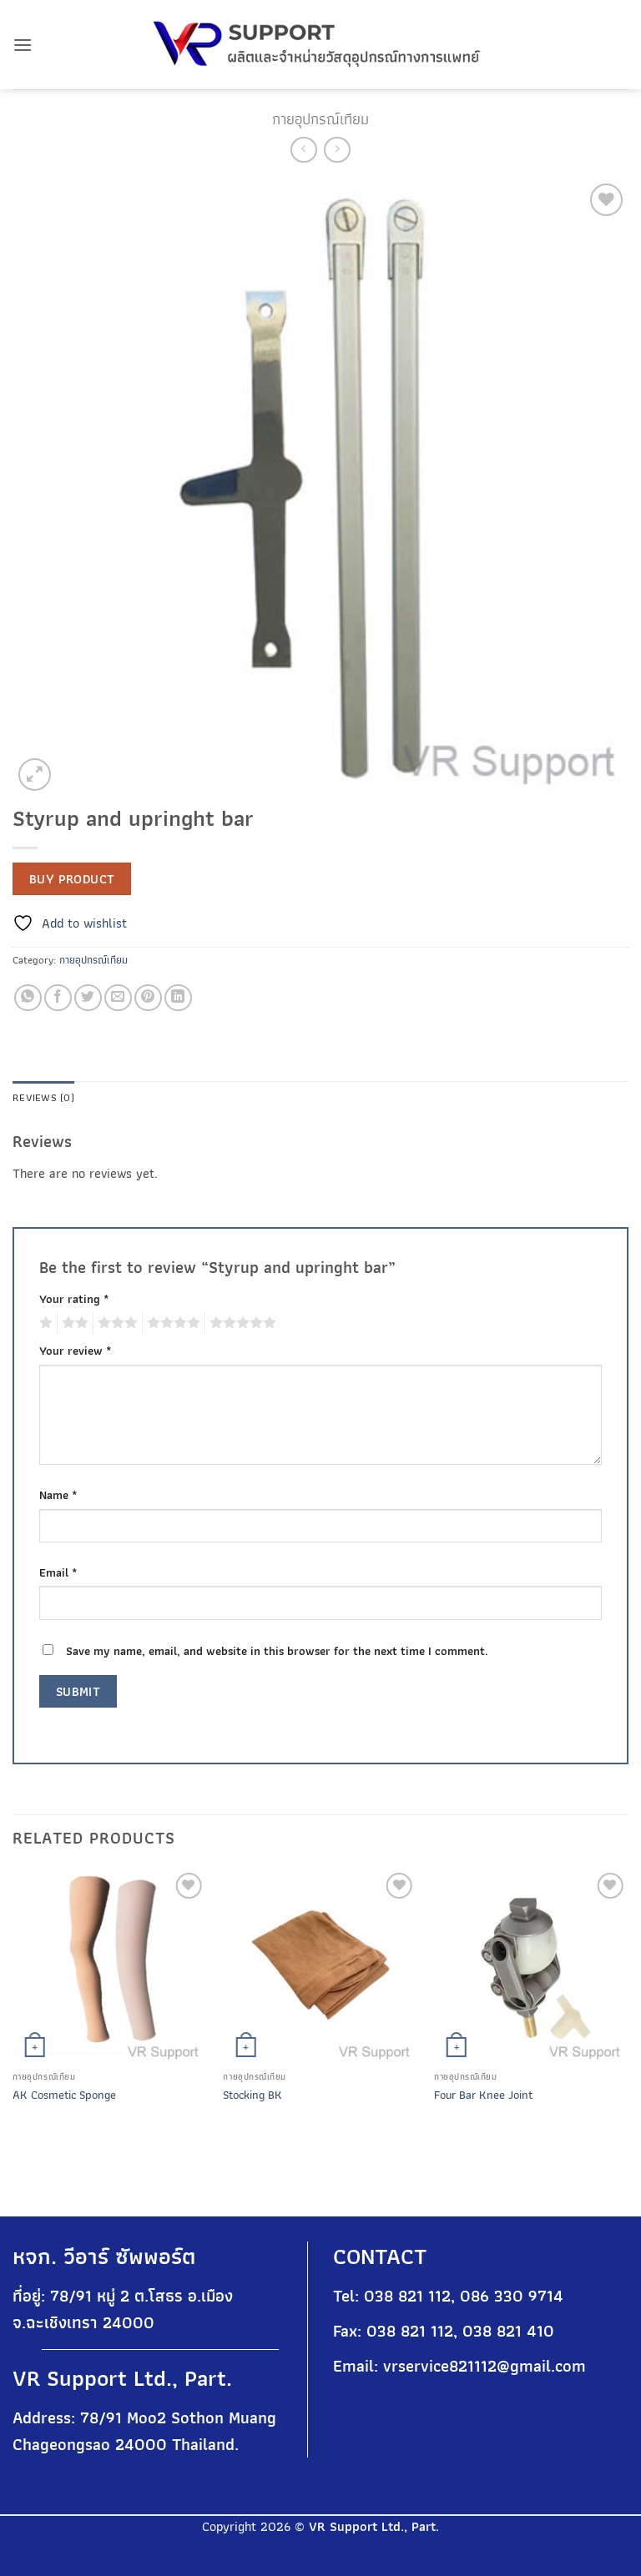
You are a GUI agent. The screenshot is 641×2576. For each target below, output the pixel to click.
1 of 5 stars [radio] (44, 1323)
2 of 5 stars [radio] (72, 1323)
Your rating (74, 1298)
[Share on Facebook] (58, 998)
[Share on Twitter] (88, 998)
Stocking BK (252, 2095)
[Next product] (303, 150)
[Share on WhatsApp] (28, 998)
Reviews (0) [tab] (43, 1097)
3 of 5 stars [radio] (115, 1323)
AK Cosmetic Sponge (64, 2095)
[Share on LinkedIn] (178, 998)
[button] (23, 44)
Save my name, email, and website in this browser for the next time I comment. (277, 1650)
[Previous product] (337, 150)
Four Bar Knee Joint (483, 2095)
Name (58, 1494)
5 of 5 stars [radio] (240, 1323)
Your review (75, 1350)
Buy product (72, 878)
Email (58, 1572)
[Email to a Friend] (118, 998)
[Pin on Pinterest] (148, 998)
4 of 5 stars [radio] (171, 1323)
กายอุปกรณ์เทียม (320, 119)
